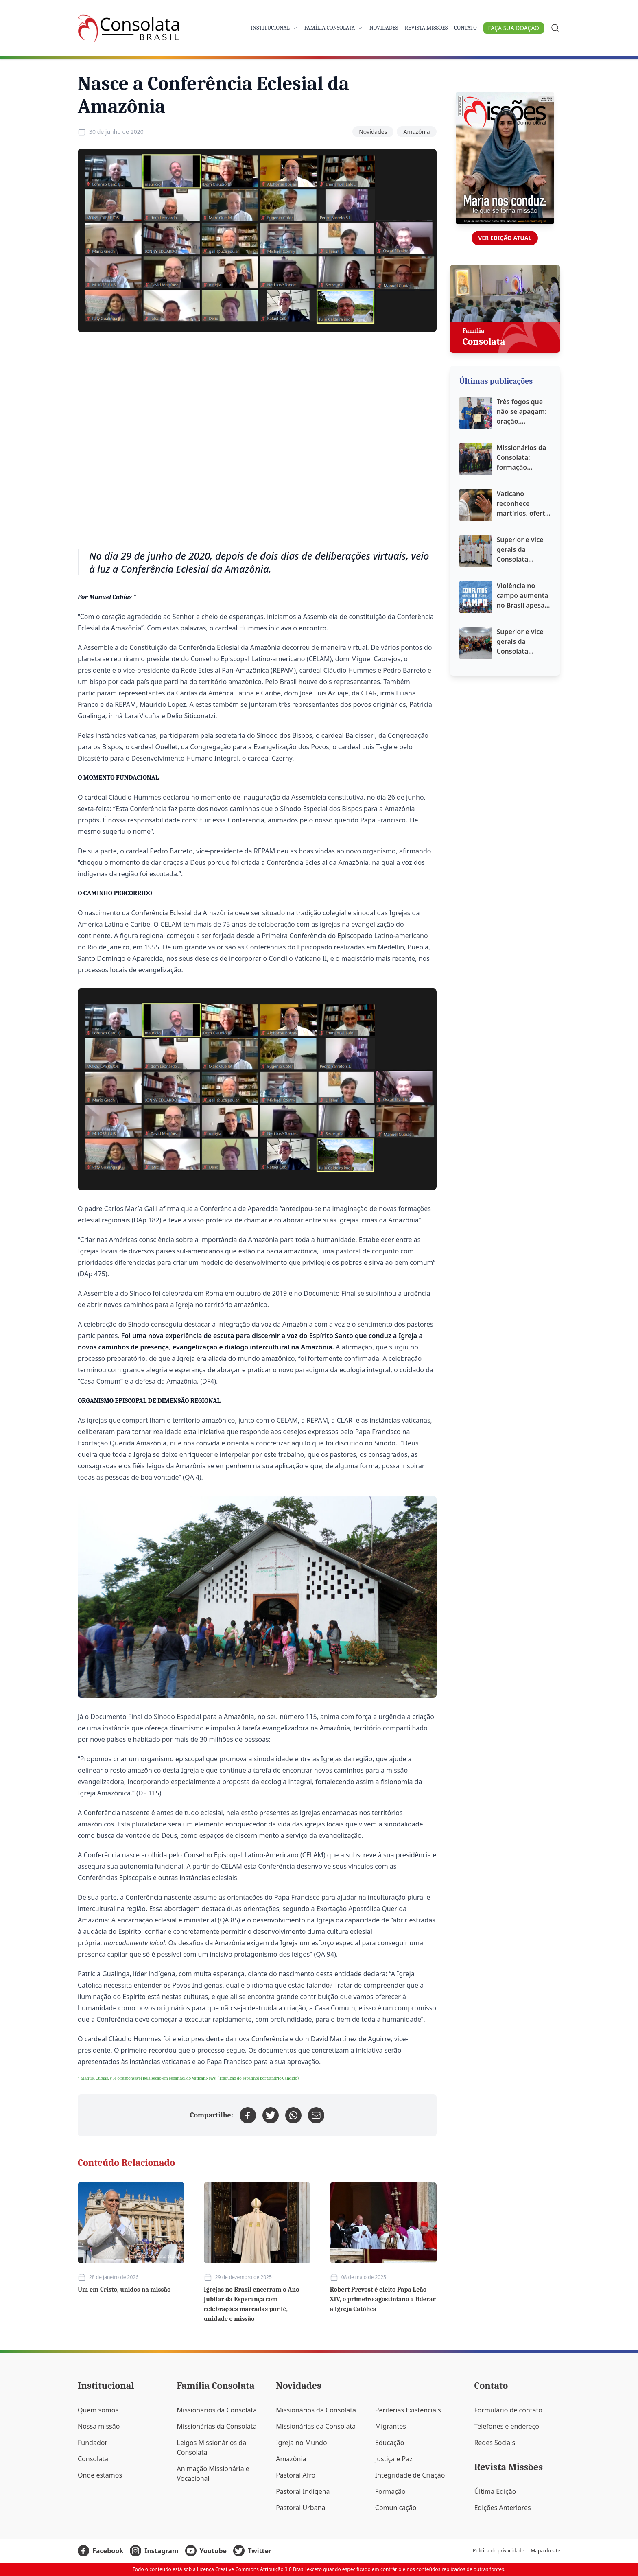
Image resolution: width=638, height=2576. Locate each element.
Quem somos (98, 2409)
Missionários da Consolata (217, 2409)
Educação (389, 2442)
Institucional (274, 27)
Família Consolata (333, 27)
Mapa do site (545, 2551)
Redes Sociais (494, 2442)
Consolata (93, 2458)
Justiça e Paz (394, 2458)
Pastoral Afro (295, 2475)
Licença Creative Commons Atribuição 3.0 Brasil (251, 2569)
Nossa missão (99, 2426)
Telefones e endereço (506, 2426)
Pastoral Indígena (303, 2491)
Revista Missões (426, 27)
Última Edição (495, 2491)
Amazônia (416, 132)
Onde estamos (100, 2475)
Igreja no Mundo (301, 2442)
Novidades (383, 27)
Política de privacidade (498, 2551)
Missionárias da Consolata (217, 2426)
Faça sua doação (513, 28)
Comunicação (396, 2507)
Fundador (92, 2442)
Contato (465, 27)
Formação (390, 2491)
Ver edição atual (504, 238)
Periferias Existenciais (408, 2409)
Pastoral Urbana (300, 2507)
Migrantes (390, 2426)
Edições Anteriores (502, 2507)
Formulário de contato (508, 2409)
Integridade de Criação (410, 2475)
